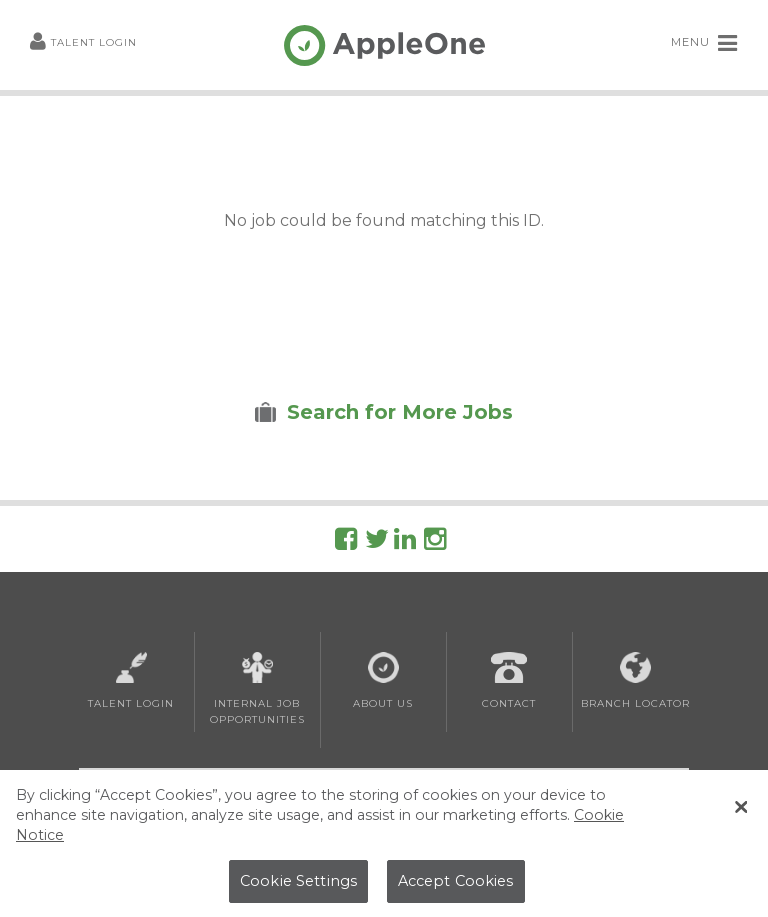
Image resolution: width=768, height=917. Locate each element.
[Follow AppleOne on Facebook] (346, 542)
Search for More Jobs (400, 412)
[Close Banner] (741, 811)
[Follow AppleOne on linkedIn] (405, 542)
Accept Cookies (456, 884)
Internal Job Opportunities (257, 689)
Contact (509, 681)
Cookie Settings (298, 884)
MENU (704, 43)
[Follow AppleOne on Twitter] (377, 542)
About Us (383, 681)
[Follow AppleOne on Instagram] (435, 542)
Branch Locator (635, 681)
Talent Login (83, 43)
